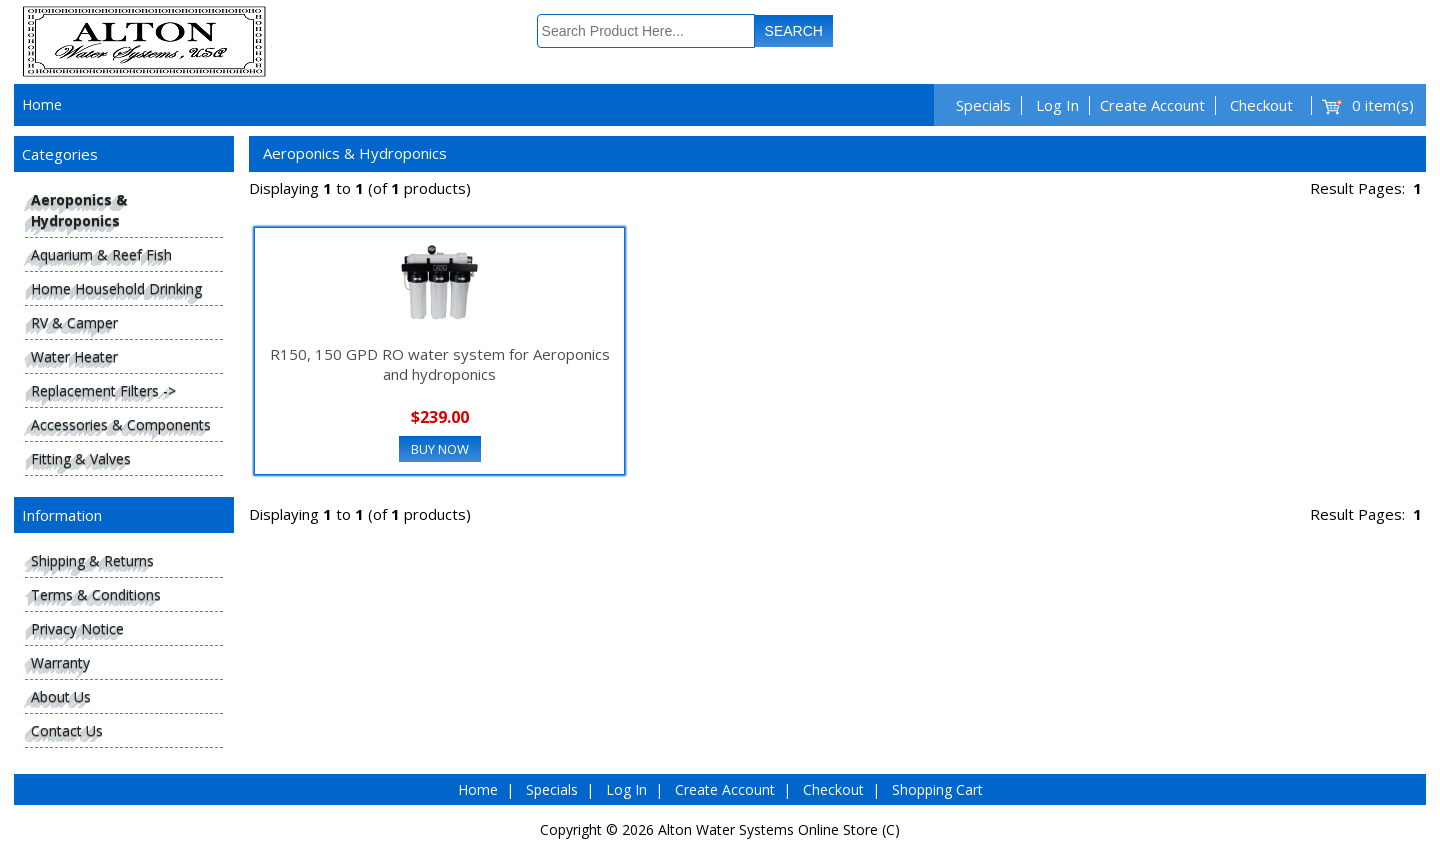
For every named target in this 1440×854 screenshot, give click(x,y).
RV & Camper (74, 322)
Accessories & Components (121, 424)
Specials (983, 105)
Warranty (60, 662)
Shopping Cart (937, 789)
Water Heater (74, 356)
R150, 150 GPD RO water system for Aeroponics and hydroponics (440, 364)
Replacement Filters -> (103, 390)
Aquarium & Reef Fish (101, 254)
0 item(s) (1383, 105)
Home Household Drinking (116, 288)
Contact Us (67, 730)
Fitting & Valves (81, 458)
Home (42, 104)
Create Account (1152, 105)
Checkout (1261, 105)
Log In (1057, 105)
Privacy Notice (77, 628)
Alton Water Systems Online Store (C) (779, 829)
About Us (61, 696)
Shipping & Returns (92, 560)
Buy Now (440, 449)
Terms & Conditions (96, 594)
